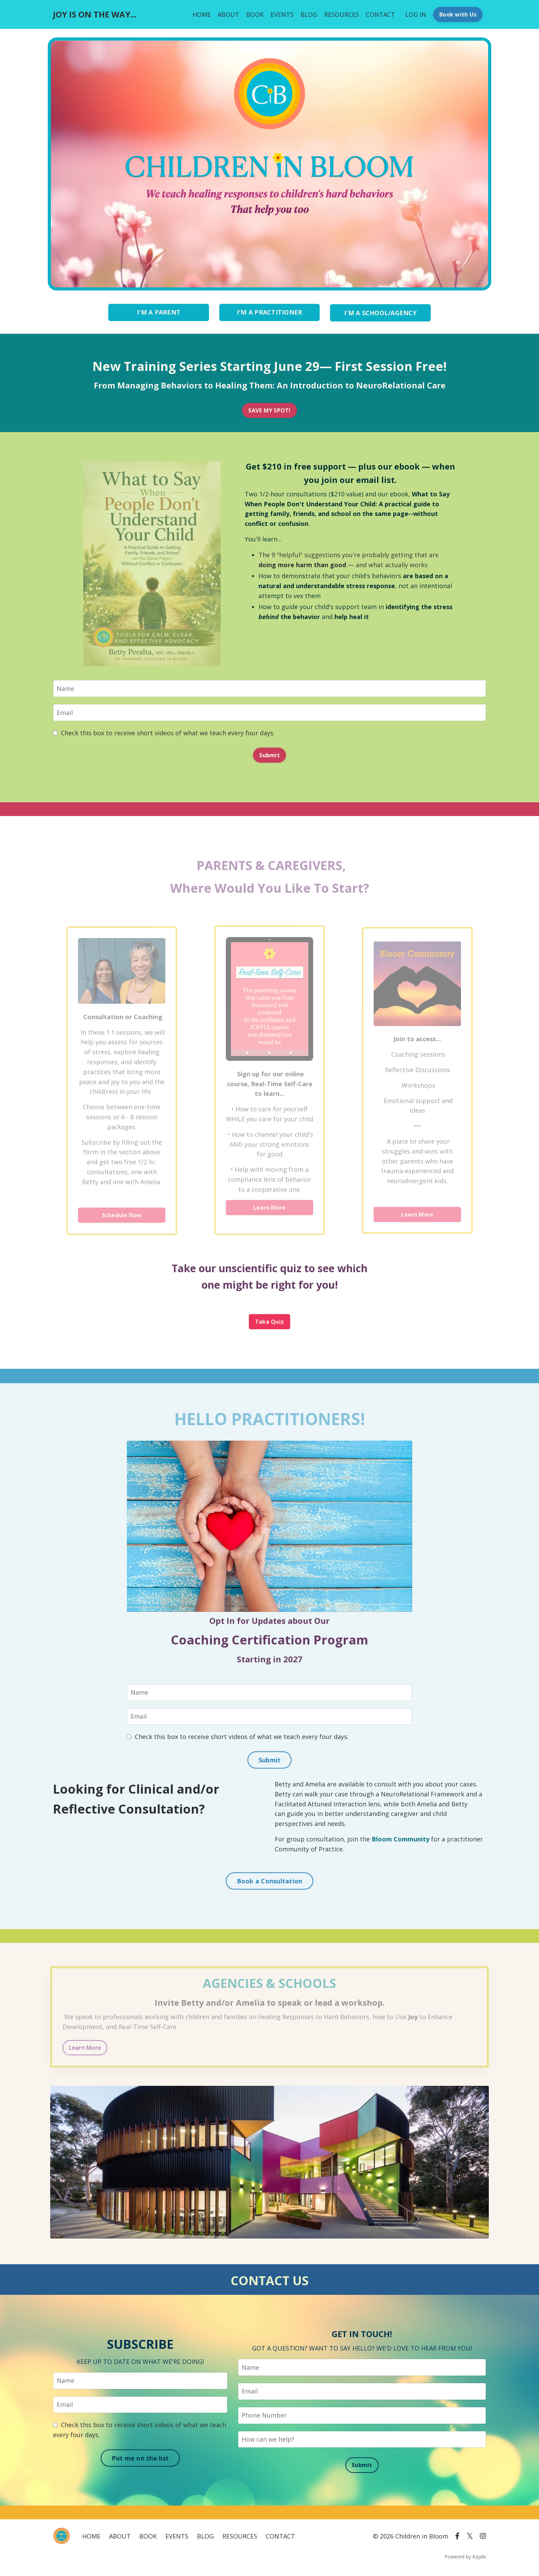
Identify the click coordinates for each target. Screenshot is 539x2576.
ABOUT (228, 14)
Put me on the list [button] (140, 2459)
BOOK (255, 14)
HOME (201, 14)
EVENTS (282, 14)
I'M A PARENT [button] (158, 312)
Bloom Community (401, 1840)
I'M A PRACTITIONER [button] (269, 312)
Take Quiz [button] (269, 1322)
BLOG (308, 14)
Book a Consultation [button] (269, 1882)
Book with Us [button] (457, 14)
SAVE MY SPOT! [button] (269, 410)
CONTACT (380, 14)
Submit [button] (269, 755)
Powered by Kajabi (465, 2558)
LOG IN (415, 14)
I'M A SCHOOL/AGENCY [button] (380, 312)
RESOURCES (341, 14)
